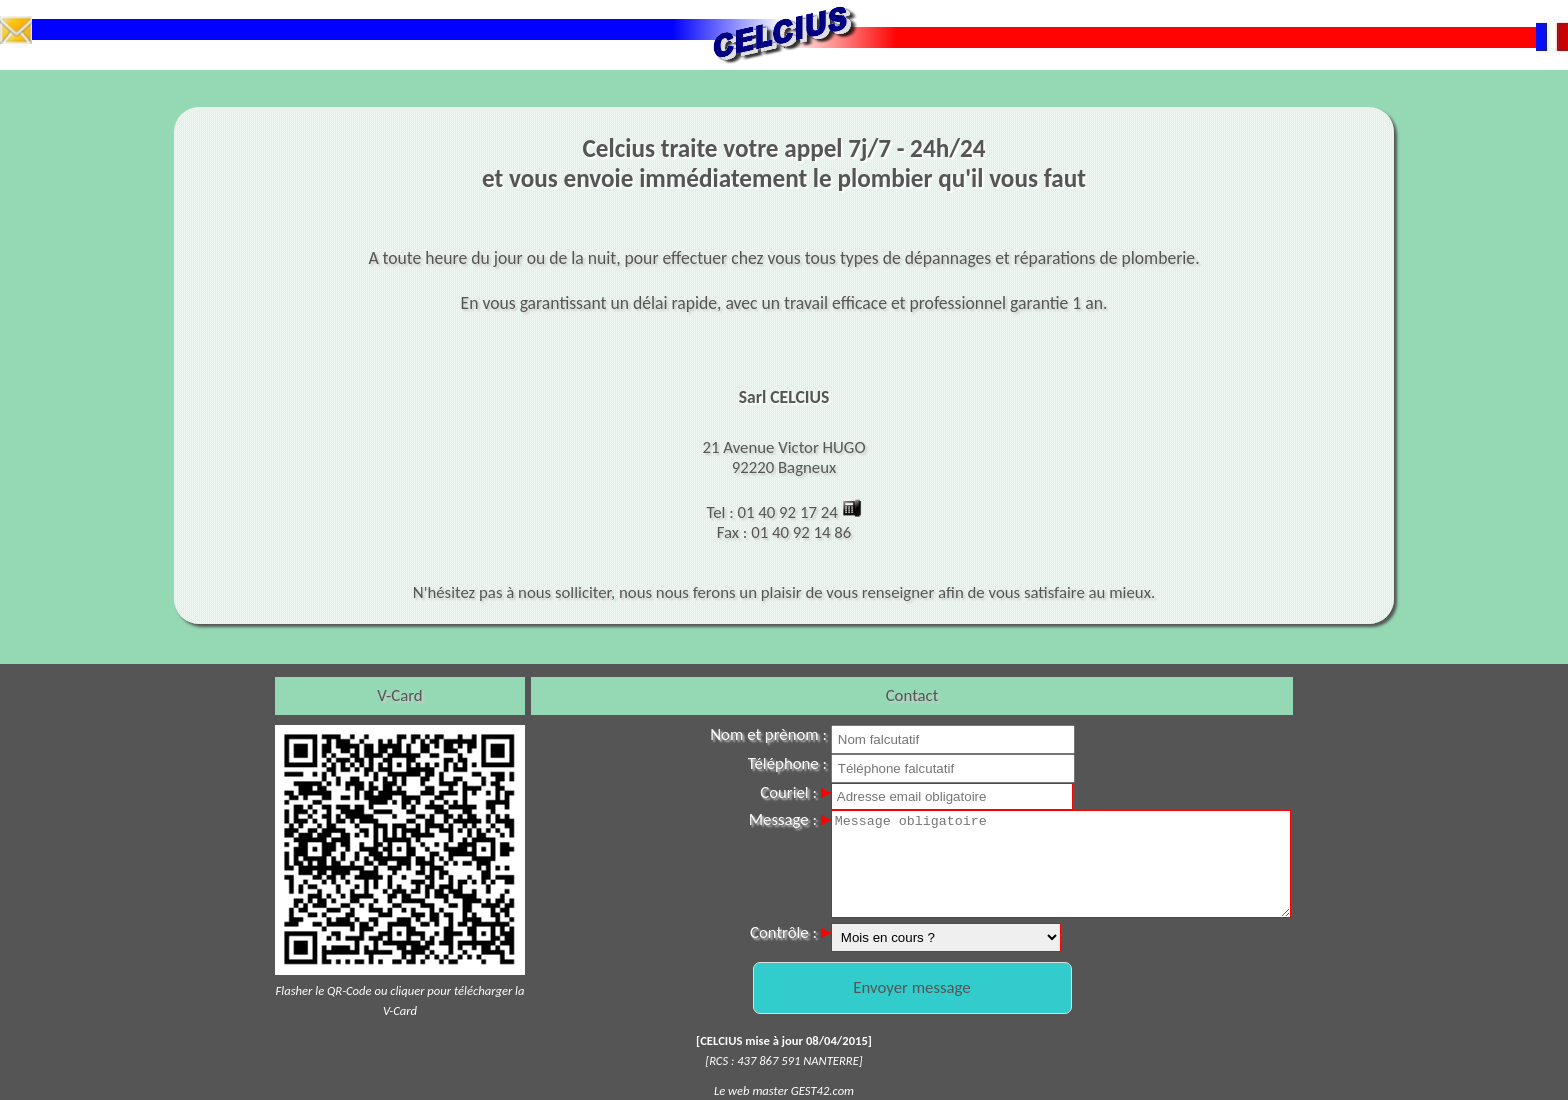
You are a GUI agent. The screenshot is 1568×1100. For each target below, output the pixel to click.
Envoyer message (911, 987)
